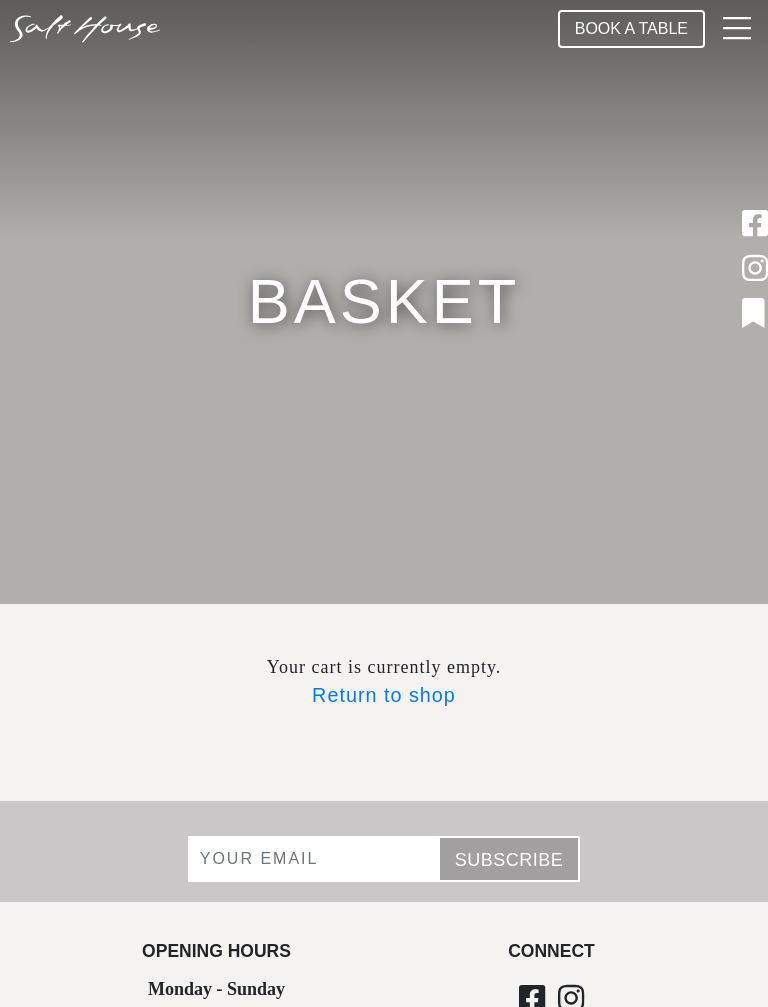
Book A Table (631, 28)
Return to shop (384, 695)
